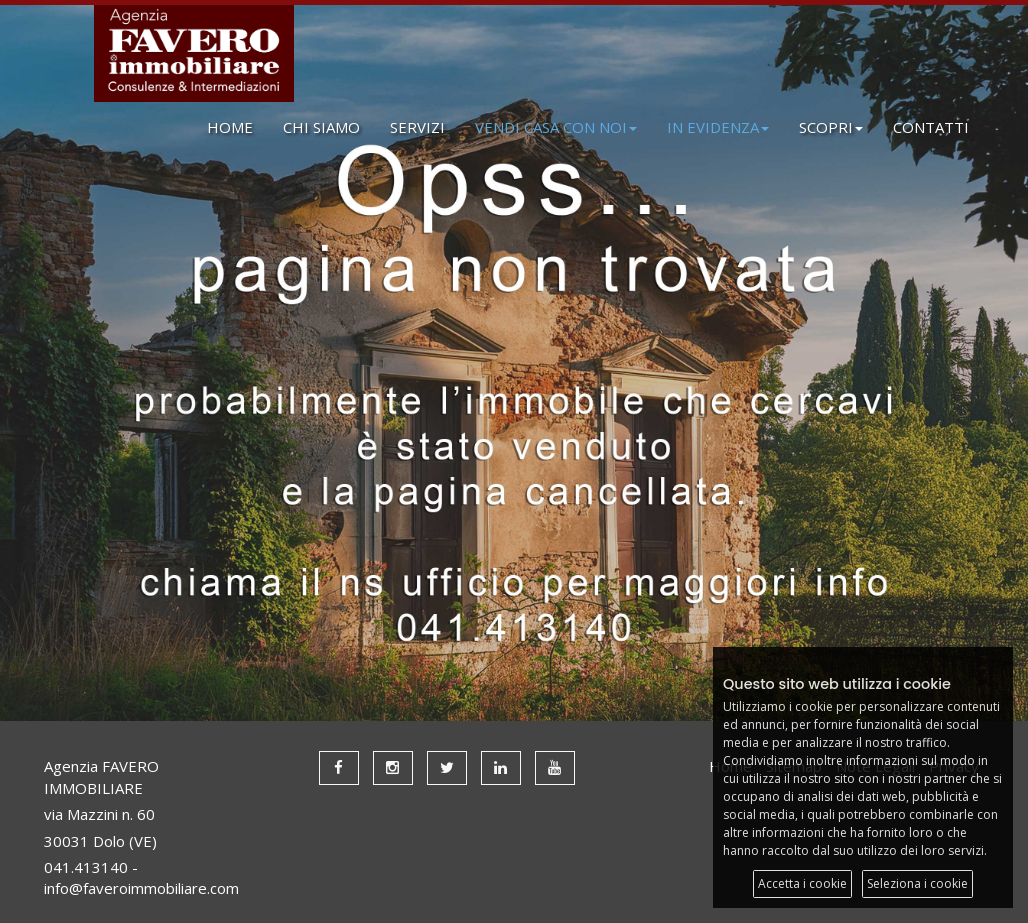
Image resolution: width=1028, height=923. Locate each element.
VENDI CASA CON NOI (556, 127)
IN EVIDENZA (718, 127)
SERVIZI (417, 127)
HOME (230, 127)
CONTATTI (931, 127)
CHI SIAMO (321, 127)
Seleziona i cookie (917, 883)
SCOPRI (831, 127)
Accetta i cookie (802, 883)
